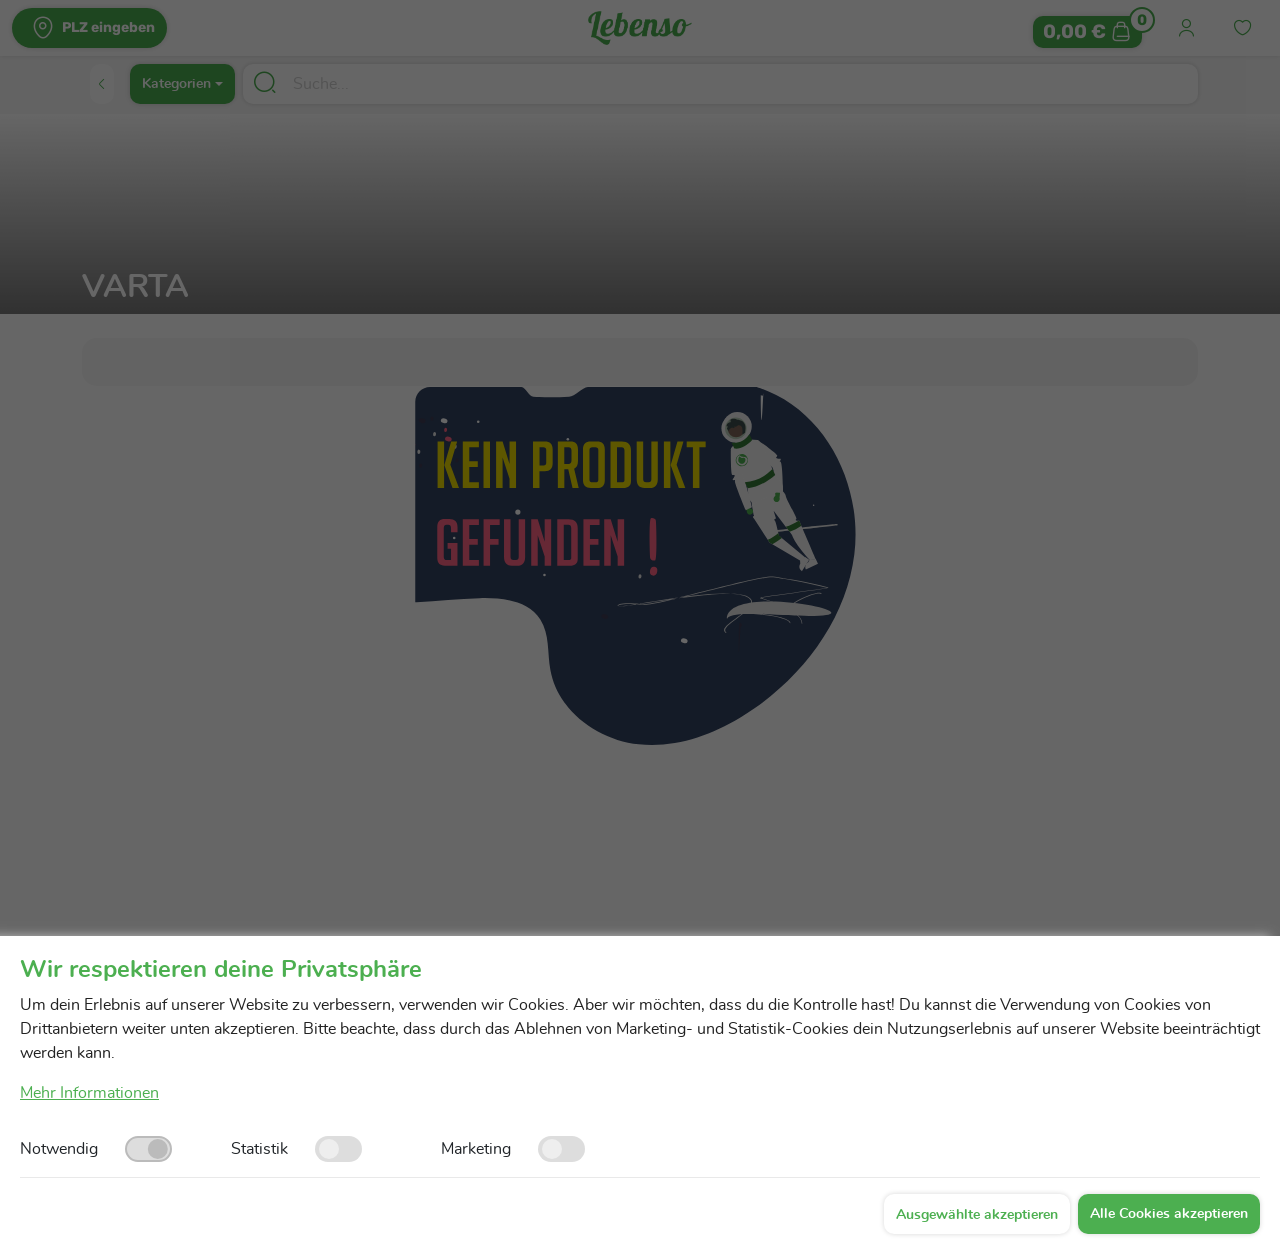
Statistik (259, 1149)
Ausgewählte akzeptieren (977, 1215)
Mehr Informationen (89, 1093)
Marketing (476, 1149)
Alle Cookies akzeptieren (1169, 1214)
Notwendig (59, 1149)
